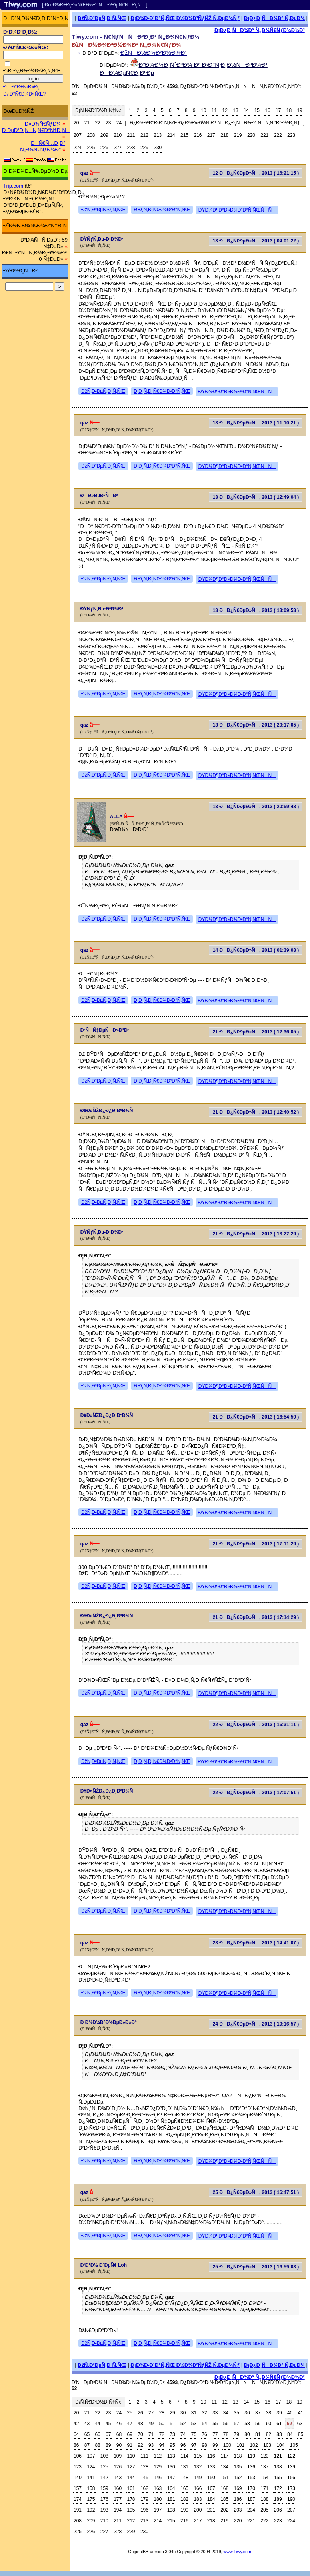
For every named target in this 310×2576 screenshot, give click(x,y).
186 (238, 2499)
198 (171, 2510)
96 (183, 2445)
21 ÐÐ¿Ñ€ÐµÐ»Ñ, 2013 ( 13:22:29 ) (256, 1234)
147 (171, 2477)
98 (204, 2445)
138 (278, 2467)
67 (108, 2434)
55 (215, 2423)
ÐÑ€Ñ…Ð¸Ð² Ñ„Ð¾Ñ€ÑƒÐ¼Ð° (42, 146)
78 (225, 2434)
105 (294, 2445)
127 (131, 2467)
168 (224, 2488)
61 (279, 2423)
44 (97, 2423)
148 (184, 2477)
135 (238, 2467)
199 (184, 2510)
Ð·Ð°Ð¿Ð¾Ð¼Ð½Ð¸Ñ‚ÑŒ (31, 71)
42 (76, 2423)
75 (193, 2434)
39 (279, 2413)
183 (198, 2499)
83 (279, 2434)
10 (203, 110)
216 (198, 135)
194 (118, 2510)
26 (140, 2413)
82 (268, 2434)
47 (129, 2423)
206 (278, 2510)
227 (118, 147)
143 (118, 2477)
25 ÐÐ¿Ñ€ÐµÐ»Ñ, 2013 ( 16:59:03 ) (256, 2267)
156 (291, 2477)
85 (300, 2434)
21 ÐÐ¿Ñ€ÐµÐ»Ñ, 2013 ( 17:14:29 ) (256, 1617)
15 (257, 110)
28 (161, 2413)
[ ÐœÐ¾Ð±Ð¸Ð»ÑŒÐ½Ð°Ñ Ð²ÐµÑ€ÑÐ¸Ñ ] (95, 5)
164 (171, 2488)
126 (118, 2467)
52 (183, 2423)
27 (151, 2413)
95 (172, 2445)
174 (78, 2499)
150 (211, 2477)
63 (299, 2423)
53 (193, 2423)
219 (238, 135)
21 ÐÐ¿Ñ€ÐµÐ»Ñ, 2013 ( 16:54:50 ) (256, 1417)
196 (144, 2510)
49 (151, 2423)
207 (78, 135)
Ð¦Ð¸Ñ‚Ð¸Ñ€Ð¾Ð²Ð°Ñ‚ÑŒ (162, 209)
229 (144, 147)
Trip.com (13, 186)
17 (278, 110)
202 (224, 2510)
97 (193, 2445)
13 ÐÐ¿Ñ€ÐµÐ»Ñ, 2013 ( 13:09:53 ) (256, 610)
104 (280, 2445)
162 (144, 2488)
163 (158, 2488)
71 (151, 2434)
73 (172, 2434)
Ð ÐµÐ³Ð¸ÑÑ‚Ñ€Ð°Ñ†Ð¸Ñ (36, 130)
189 (278, 2499)
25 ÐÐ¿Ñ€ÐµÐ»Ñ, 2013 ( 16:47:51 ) (256, 2192)
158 (91, 2488)
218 (224, 135)
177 (118, 2499)
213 (158, 135)
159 (104, 2488)
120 (264, 2456)
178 (131, 2499)
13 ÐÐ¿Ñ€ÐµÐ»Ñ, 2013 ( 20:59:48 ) (256, 806)
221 (264, 135)
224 (78, 147)
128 (144, 2467)
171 (264, 2488)
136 (251, 2467)
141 (91, 2477)
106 (78, 2456)
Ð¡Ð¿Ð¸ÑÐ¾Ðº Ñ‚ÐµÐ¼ (274, 18)
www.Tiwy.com (237, 2551)
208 (91, 135)
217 (211, 135)
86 (76, 2445)
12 (225, 110)
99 (215, 2445)
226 (104, 147)
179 (144, 2499)
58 (247, 2423)
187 (251, 2499)
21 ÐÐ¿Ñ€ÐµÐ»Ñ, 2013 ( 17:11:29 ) (256, 1544)
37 (257, 2413)
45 (108, 2423)
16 (267, 110)
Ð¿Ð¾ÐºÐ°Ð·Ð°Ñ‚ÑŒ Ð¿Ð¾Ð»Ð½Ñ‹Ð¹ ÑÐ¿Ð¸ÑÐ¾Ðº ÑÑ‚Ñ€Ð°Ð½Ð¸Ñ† (215, 123)
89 (108, 2445)
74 (183, 2434)
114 (184, 2456)
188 (264, 2499)
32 (204, 2413)
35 (236, 2413)
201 (211, 2510)
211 (131, 135)
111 (144, 2456)
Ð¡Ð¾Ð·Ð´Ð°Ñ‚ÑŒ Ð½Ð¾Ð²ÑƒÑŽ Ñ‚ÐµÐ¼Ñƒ (185, 18)
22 (97, 123)
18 (289, 110)
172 (278, 2488)
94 (161, 2445)
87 (87, 2445)
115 (198, 2456)
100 (227, 2445)
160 (118, 2488)
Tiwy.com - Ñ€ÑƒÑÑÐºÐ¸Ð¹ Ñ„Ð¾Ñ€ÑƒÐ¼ (136, 36)
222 (278, 135)
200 (198, 2510)
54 (204, 2423)
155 (278, 2477)
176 (104, 2499)
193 (104, 2510)
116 (211, 2456)
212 (144, 135)
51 (172, 2423)
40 (289, 2413)
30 (183, 2413)
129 (158, 2467)
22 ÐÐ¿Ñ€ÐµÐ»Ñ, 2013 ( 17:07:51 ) (256, 1792)
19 (299, 110)
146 (158, 2477)
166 (198, 2488)
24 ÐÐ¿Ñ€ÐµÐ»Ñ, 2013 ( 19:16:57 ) (256, 2024)
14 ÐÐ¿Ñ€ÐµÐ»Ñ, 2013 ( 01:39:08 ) (256, 950)
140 (78, 2477)
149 (198, 2477)
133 (211, 2467)
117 (224, 2456)
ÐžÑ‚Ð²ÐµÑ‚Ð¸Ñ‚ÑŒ (102, 18)
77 (215, 2434)
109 (118, 2456)
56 (225, 2423)
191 (78, 2510)
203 (238, 2510)
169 (238, 2488)
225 (91, 147)
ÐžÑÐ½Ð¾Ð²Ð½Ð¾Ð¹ (153, 52)
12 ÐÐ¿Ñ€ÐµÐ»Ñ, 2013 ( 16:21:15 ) (256, 173)
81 (257, 2434)
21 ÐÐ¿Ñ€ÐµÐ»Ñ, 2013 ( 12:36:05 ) (256, 1032)
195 (131, 2510)
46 (119, 2423)
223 (291, 135)
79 (236, 2434)
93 (151, 2445)
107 (91, 2456)
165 (184, 2488)
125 (104, 2467)
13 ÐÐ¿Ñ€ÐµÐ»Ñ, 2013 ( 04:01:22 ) (256, 241)
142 (104, 2477)
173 (291, 2488)
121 (278, 2456)
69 (129, 2434)
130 (171, 2467)
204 (251, 2510)
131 (184, 2467)
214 (171, 135)
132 (198, 2467)
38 (268, 2413)
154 (264, 2477)
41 (300, 2413)
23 (108, 123)
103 (267, 2445)
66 (97, 2434)
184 (211, 2499)
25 (129, 2413)
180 (158, 2499)
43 (87, 2423)
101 (240, 2445)
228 (131, 147)
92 (140, 2445)
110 (131, 2456)
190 (291, 2499)
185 (224, 2499)
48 (140, 2423)
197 (158, 2510)
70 (140, 2434)
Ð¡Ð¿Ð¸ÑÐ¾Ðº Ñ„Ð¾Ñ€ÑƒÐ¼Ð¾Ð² (259, 30)
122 (291, 2456)
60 (268, 2423)
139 (291, 2467)
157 (78, 2488)
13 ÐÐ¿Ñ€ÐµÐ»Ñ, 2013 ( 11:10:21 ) (256, 423)
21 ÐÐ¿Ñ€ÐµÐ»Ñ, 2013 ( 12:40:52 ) (256, 1112)
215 (184, 135)
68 (119, 2434)
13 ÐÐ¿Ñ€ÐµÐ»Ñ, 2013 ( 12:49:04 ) (256, 497)
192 (91, 2510)
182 (184, 2499)
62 (289, 2423)
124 (91, 2467)
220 (251, 135)
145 (144, 2477)
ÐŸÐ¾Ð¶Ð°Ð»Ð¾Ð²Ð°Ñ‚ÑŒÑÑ (237, 210)
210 (118, 135)
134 (224, 2467)
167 (211, 2488)
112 (158, 2456)
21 (87, 123)
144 (131, 2477)
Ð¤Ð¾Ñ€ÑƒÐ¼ (43, 124)
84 (289, 2434)
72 (161, 2434)
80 (247, 2434)
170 (251, 2488)
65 (87, 2434)
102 (254, 2445)
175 (91, 2499)
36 (247, 2413)
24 (119, 123)
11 (214, 110)
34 (225, 2413)
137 (264, 2467)
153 (251, 2477)
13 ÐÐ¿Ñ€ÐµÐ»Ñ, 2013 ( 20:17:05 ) (256, 725)
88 (97, 2445)
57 (236, 2423)
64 (76, 2434)
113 (171, 2456)
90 (119, 2445)
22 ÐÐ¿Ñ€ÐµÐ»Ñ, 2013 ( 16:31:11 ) (256, 1724)
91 (129, 2445)
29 (172, 2413)
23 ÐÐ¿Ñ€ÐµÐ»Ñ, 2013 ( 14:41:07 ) (256, 1943)
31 (193, 2413)
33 (215, 2413)
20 (76, 123)
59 (257, 2423)
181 (171, 2499)
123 (78, 2467)
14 (246, 110)
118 (238, 2456)
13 (235, 110)
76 (204, 2434)
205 (264, 2510)
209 (104, 135)
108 (104, 2456)
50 (161, 2423)
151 (224, 2477)
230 (158, 147)
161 (131, 2488)
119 (251, 2456)
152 (238, 2477)
